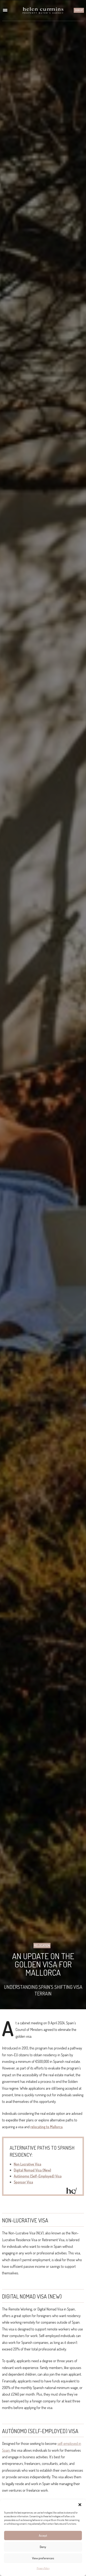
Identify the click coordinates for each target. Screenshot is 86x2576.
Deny (43, 2547)
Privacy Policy (43, 2568)
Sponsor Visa (23, 2182)
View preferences (43, 2558)
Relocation (42, 1945)
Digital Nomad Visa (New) (32, 2170)
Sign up (79, 10)
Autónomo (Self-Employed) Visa (38, 2176)
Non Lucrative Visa (27, 2164)
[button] (80, 2505)
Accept (43, 2535)
